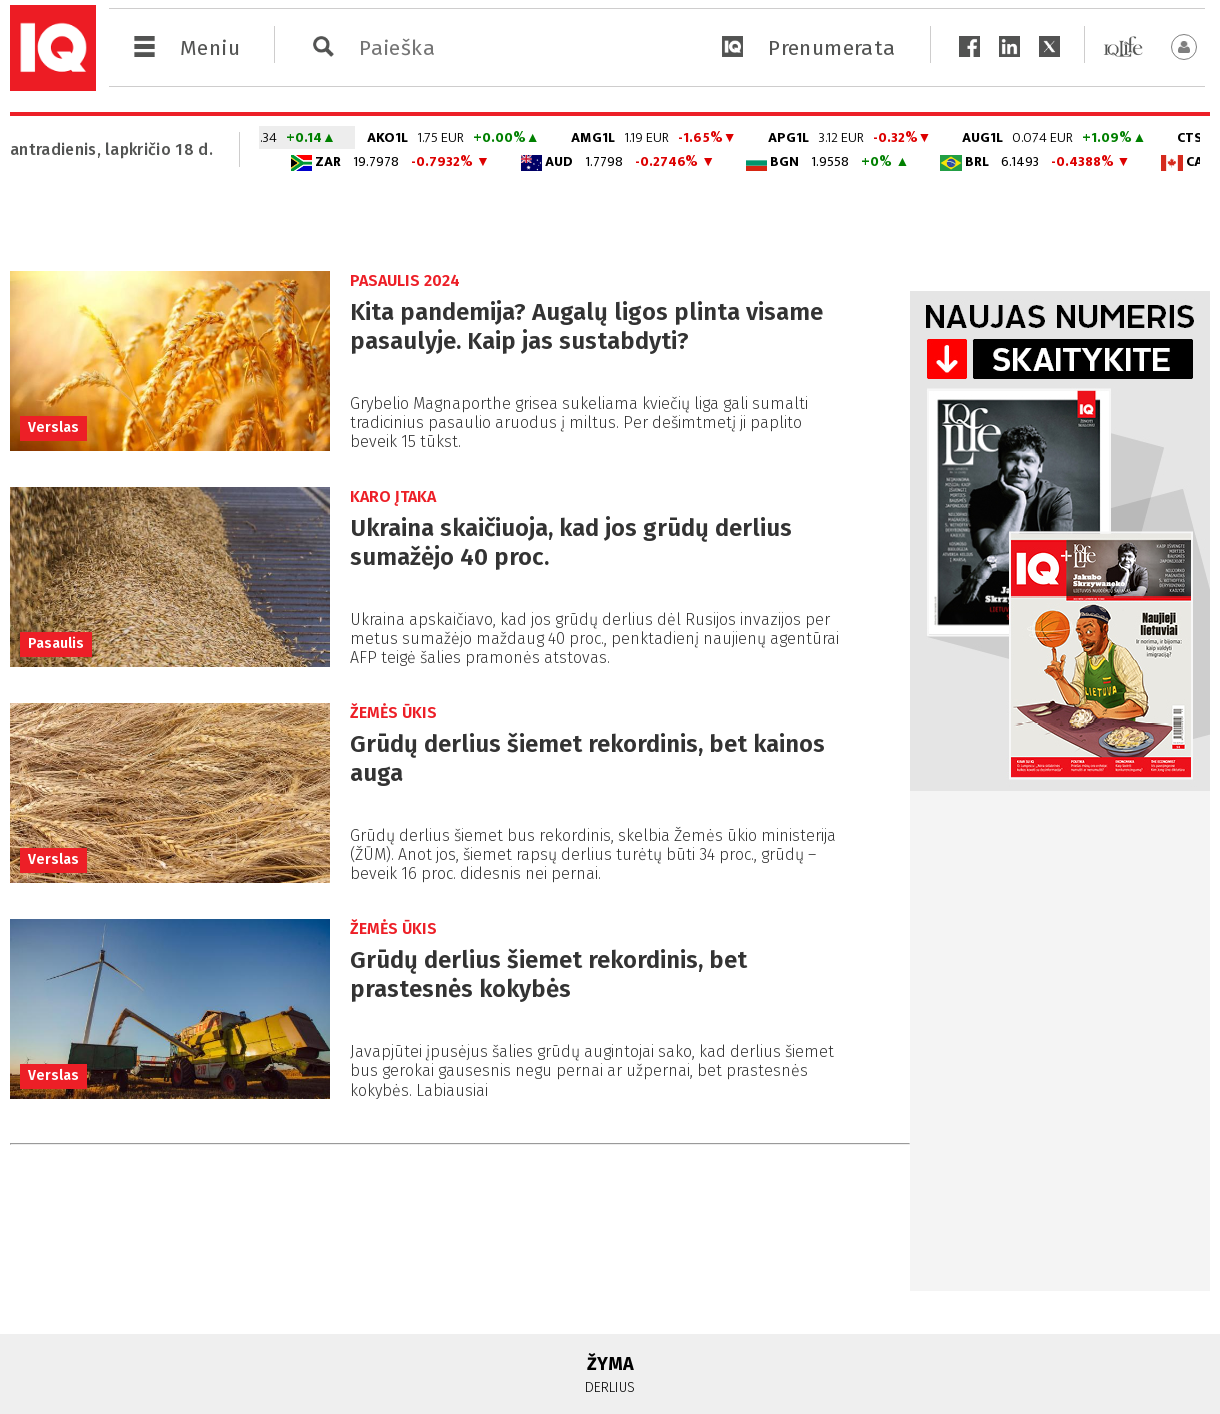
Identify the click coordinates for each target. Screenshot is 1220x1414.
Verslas (53, 427)
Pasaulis (56, 643)
